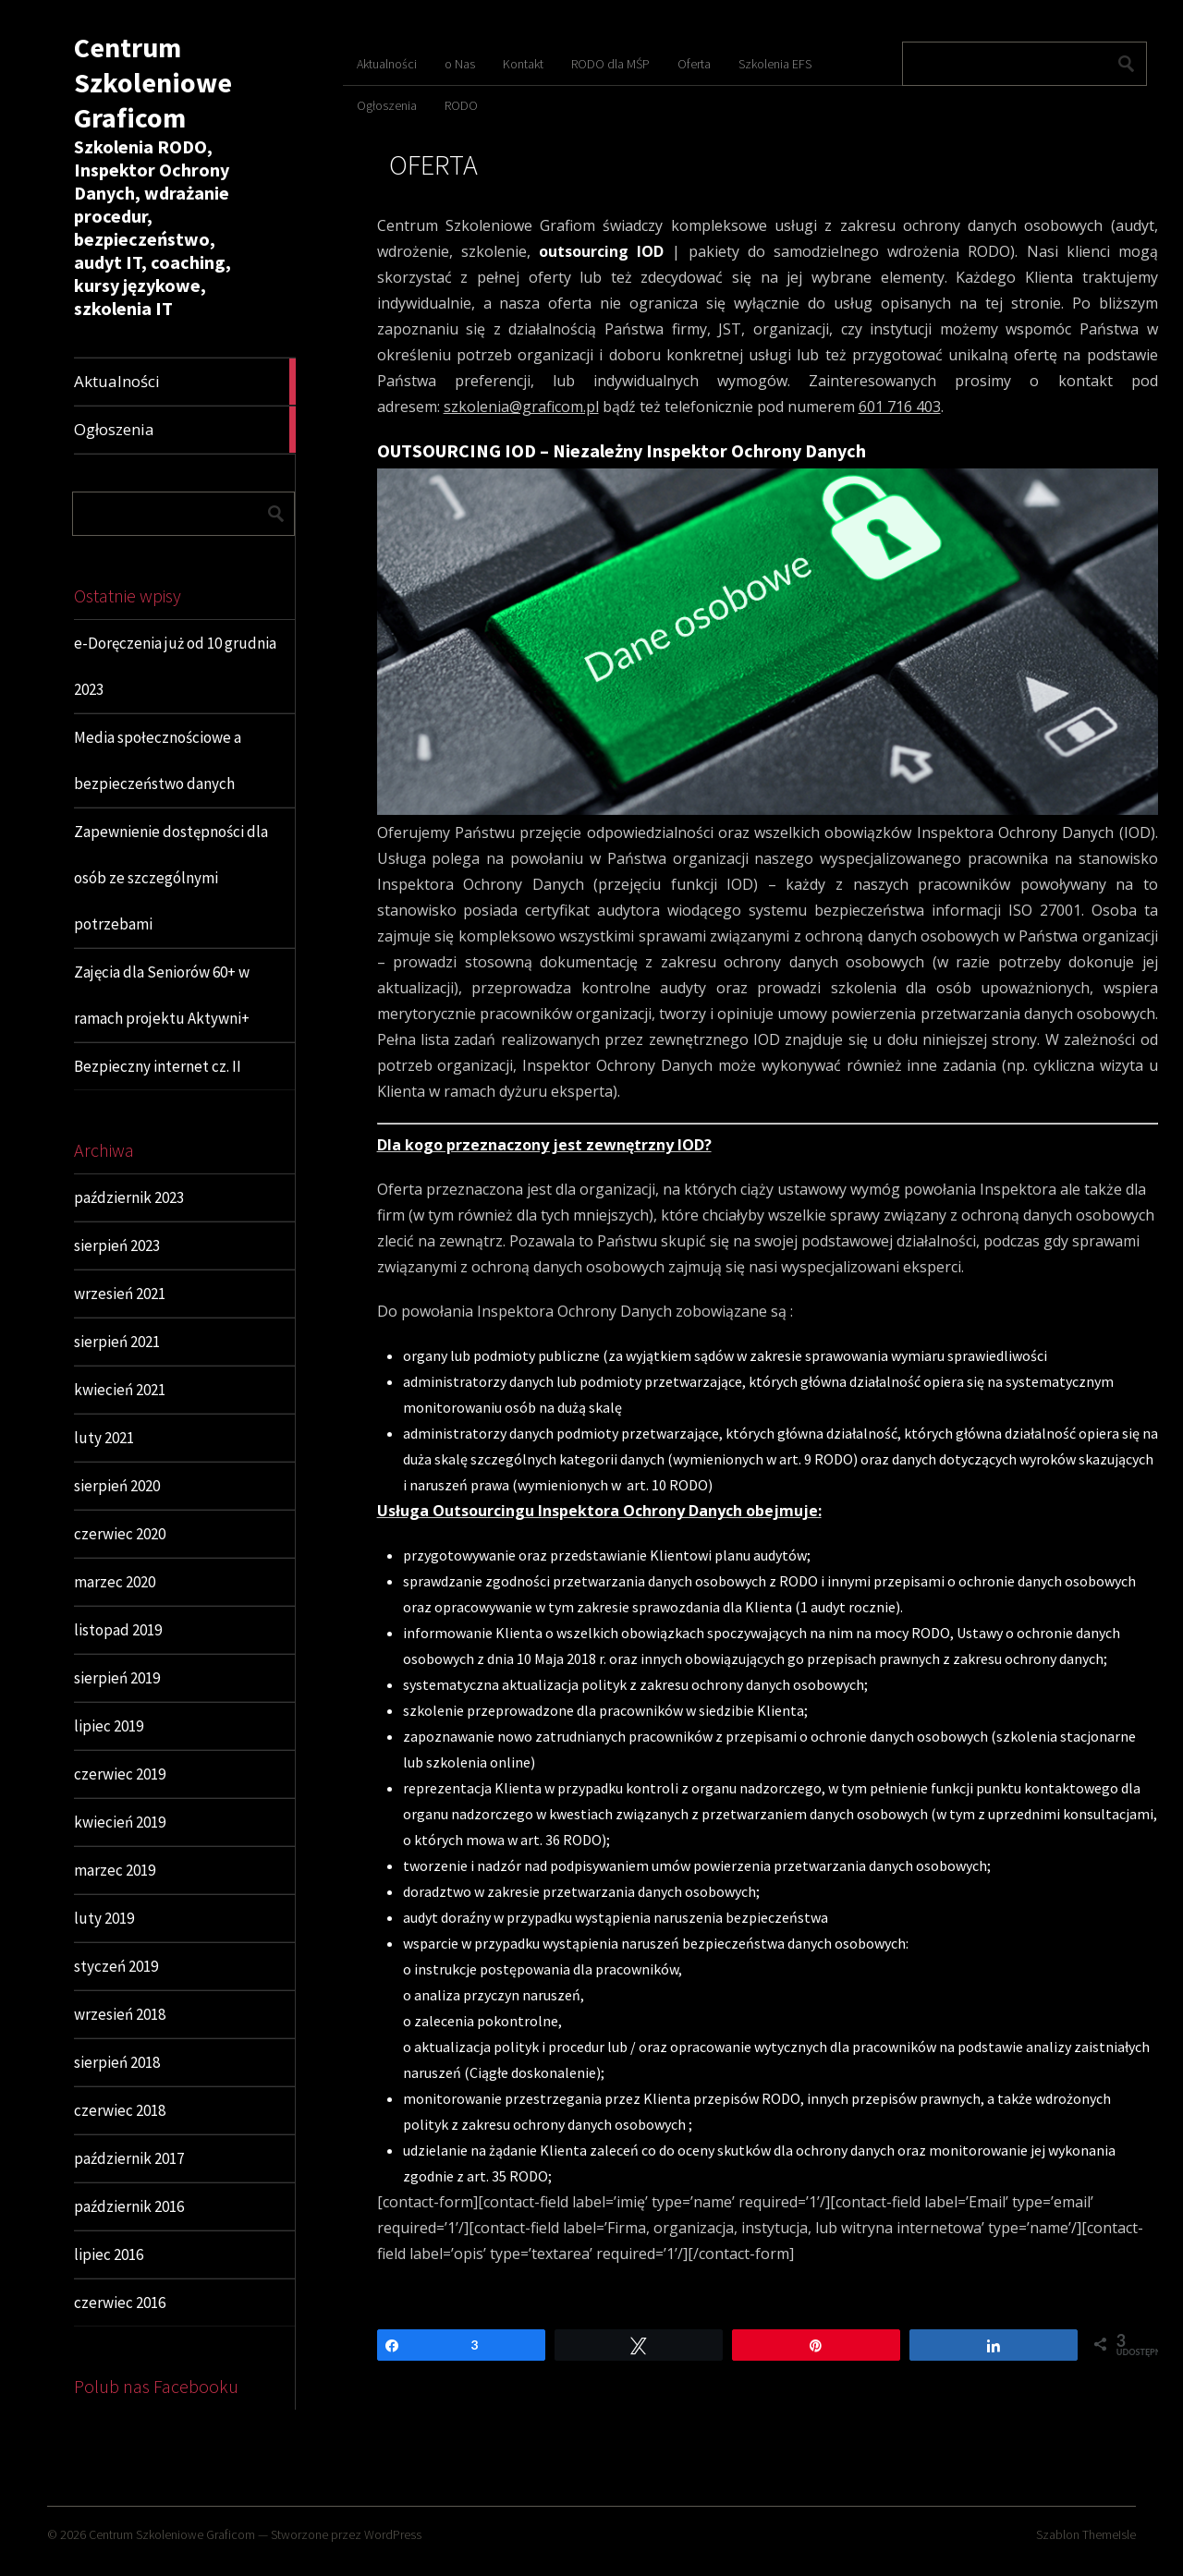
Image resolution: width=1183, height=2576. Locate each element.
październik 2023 (129, 1197)
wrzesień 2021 (119, 1293)
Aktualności (387, 63)
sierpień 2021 (117, 1341)
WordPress (392, 2534)
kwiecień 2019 (119, 1822)
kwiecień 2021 (119, 1389)
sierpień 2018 (117, 2062)
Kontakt (523, 63)
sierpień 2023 (117, 1245)
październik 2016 (129, 2206)
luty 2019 (104, 1918)
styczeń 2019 (116, 1966)
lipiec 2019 (108, 1726)
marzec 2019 (114, 1870)
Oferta (694, 63)
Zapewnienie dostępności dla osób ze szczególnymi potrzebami (171, 877)
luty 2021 (104, 1438)
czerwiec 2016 (119, 2302)
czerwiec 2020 (119, 1534)
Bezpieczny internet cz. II (157, 1066)
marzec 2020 (114, 1582)
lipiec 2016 (108, 2254)
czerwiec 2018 (119, 2110)
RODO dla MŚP (610, 63)
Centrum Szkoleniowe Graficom (153, 82)
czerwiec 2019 (119, 1774)
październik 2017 (129, 2158)
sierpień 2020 (117, 1486)
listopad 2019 (118, 1630)
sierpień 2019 (117, 1678)
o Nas (460, 63)
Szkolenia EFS (774, 63)
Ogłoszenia (387, 105)
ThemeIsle (1109, 2534)
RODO (461, 105)
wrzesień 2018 (119, 2014)
